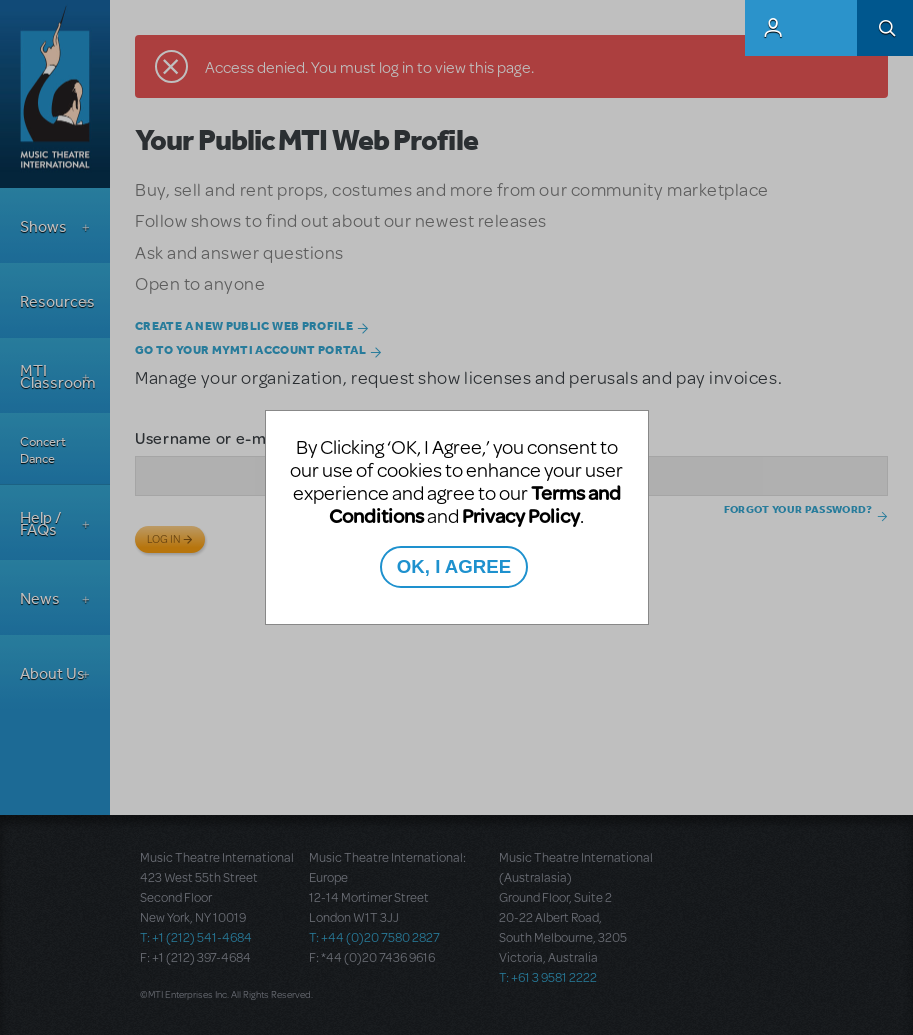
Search (885, 28)
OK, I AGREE (454, 566)
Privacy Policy (521, 515)
